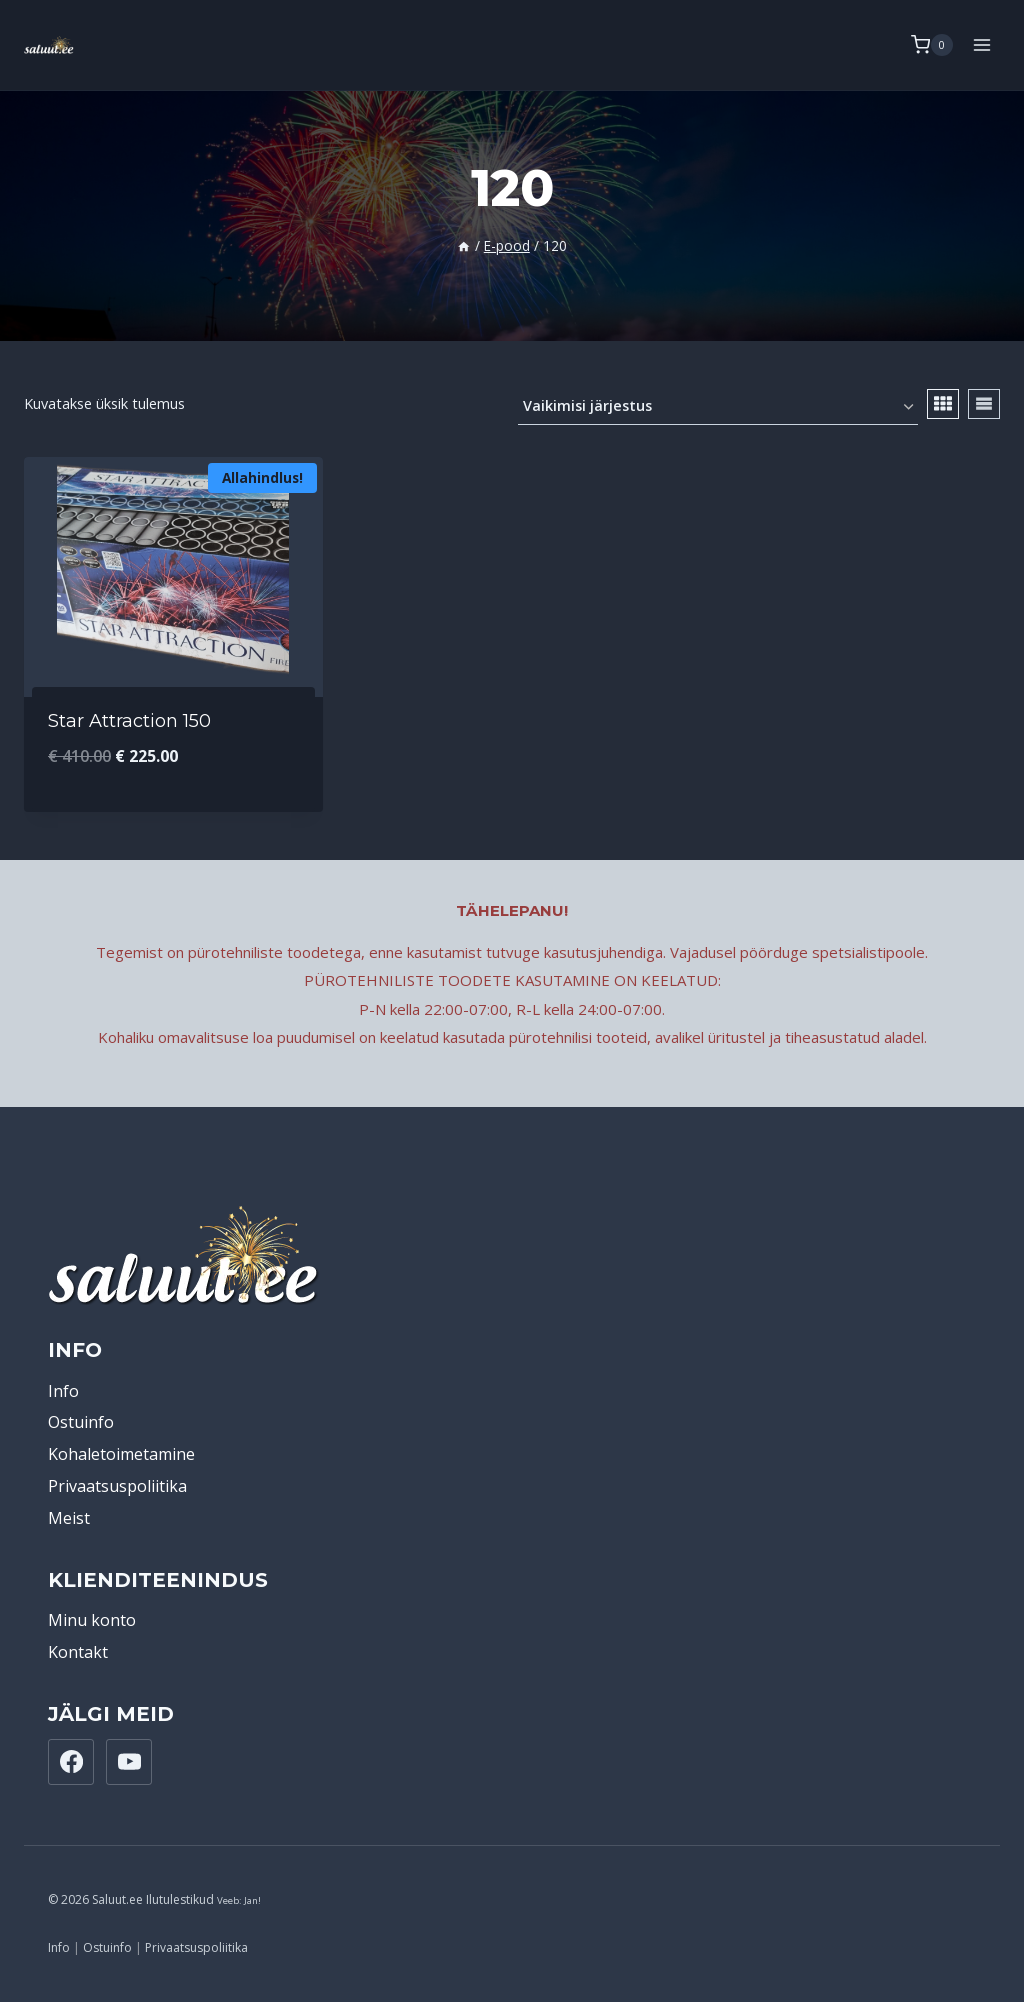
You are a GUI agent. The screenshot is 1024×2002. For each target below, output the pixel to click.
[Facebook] (71, 1762)
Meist (69, 1518)
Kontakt (78, 1652)
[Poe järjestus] (718, 407)
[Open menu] (981, 44)
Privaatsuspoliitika (117, 1486)
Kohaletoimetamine (121, 1454)
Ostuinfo (81, 1422)
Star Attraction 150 (129, 721)
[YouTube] (129, 1762)
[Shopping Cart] (932, 45)
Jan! (252, 1900)
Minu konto (92, 1620)
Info (63, 1391)
